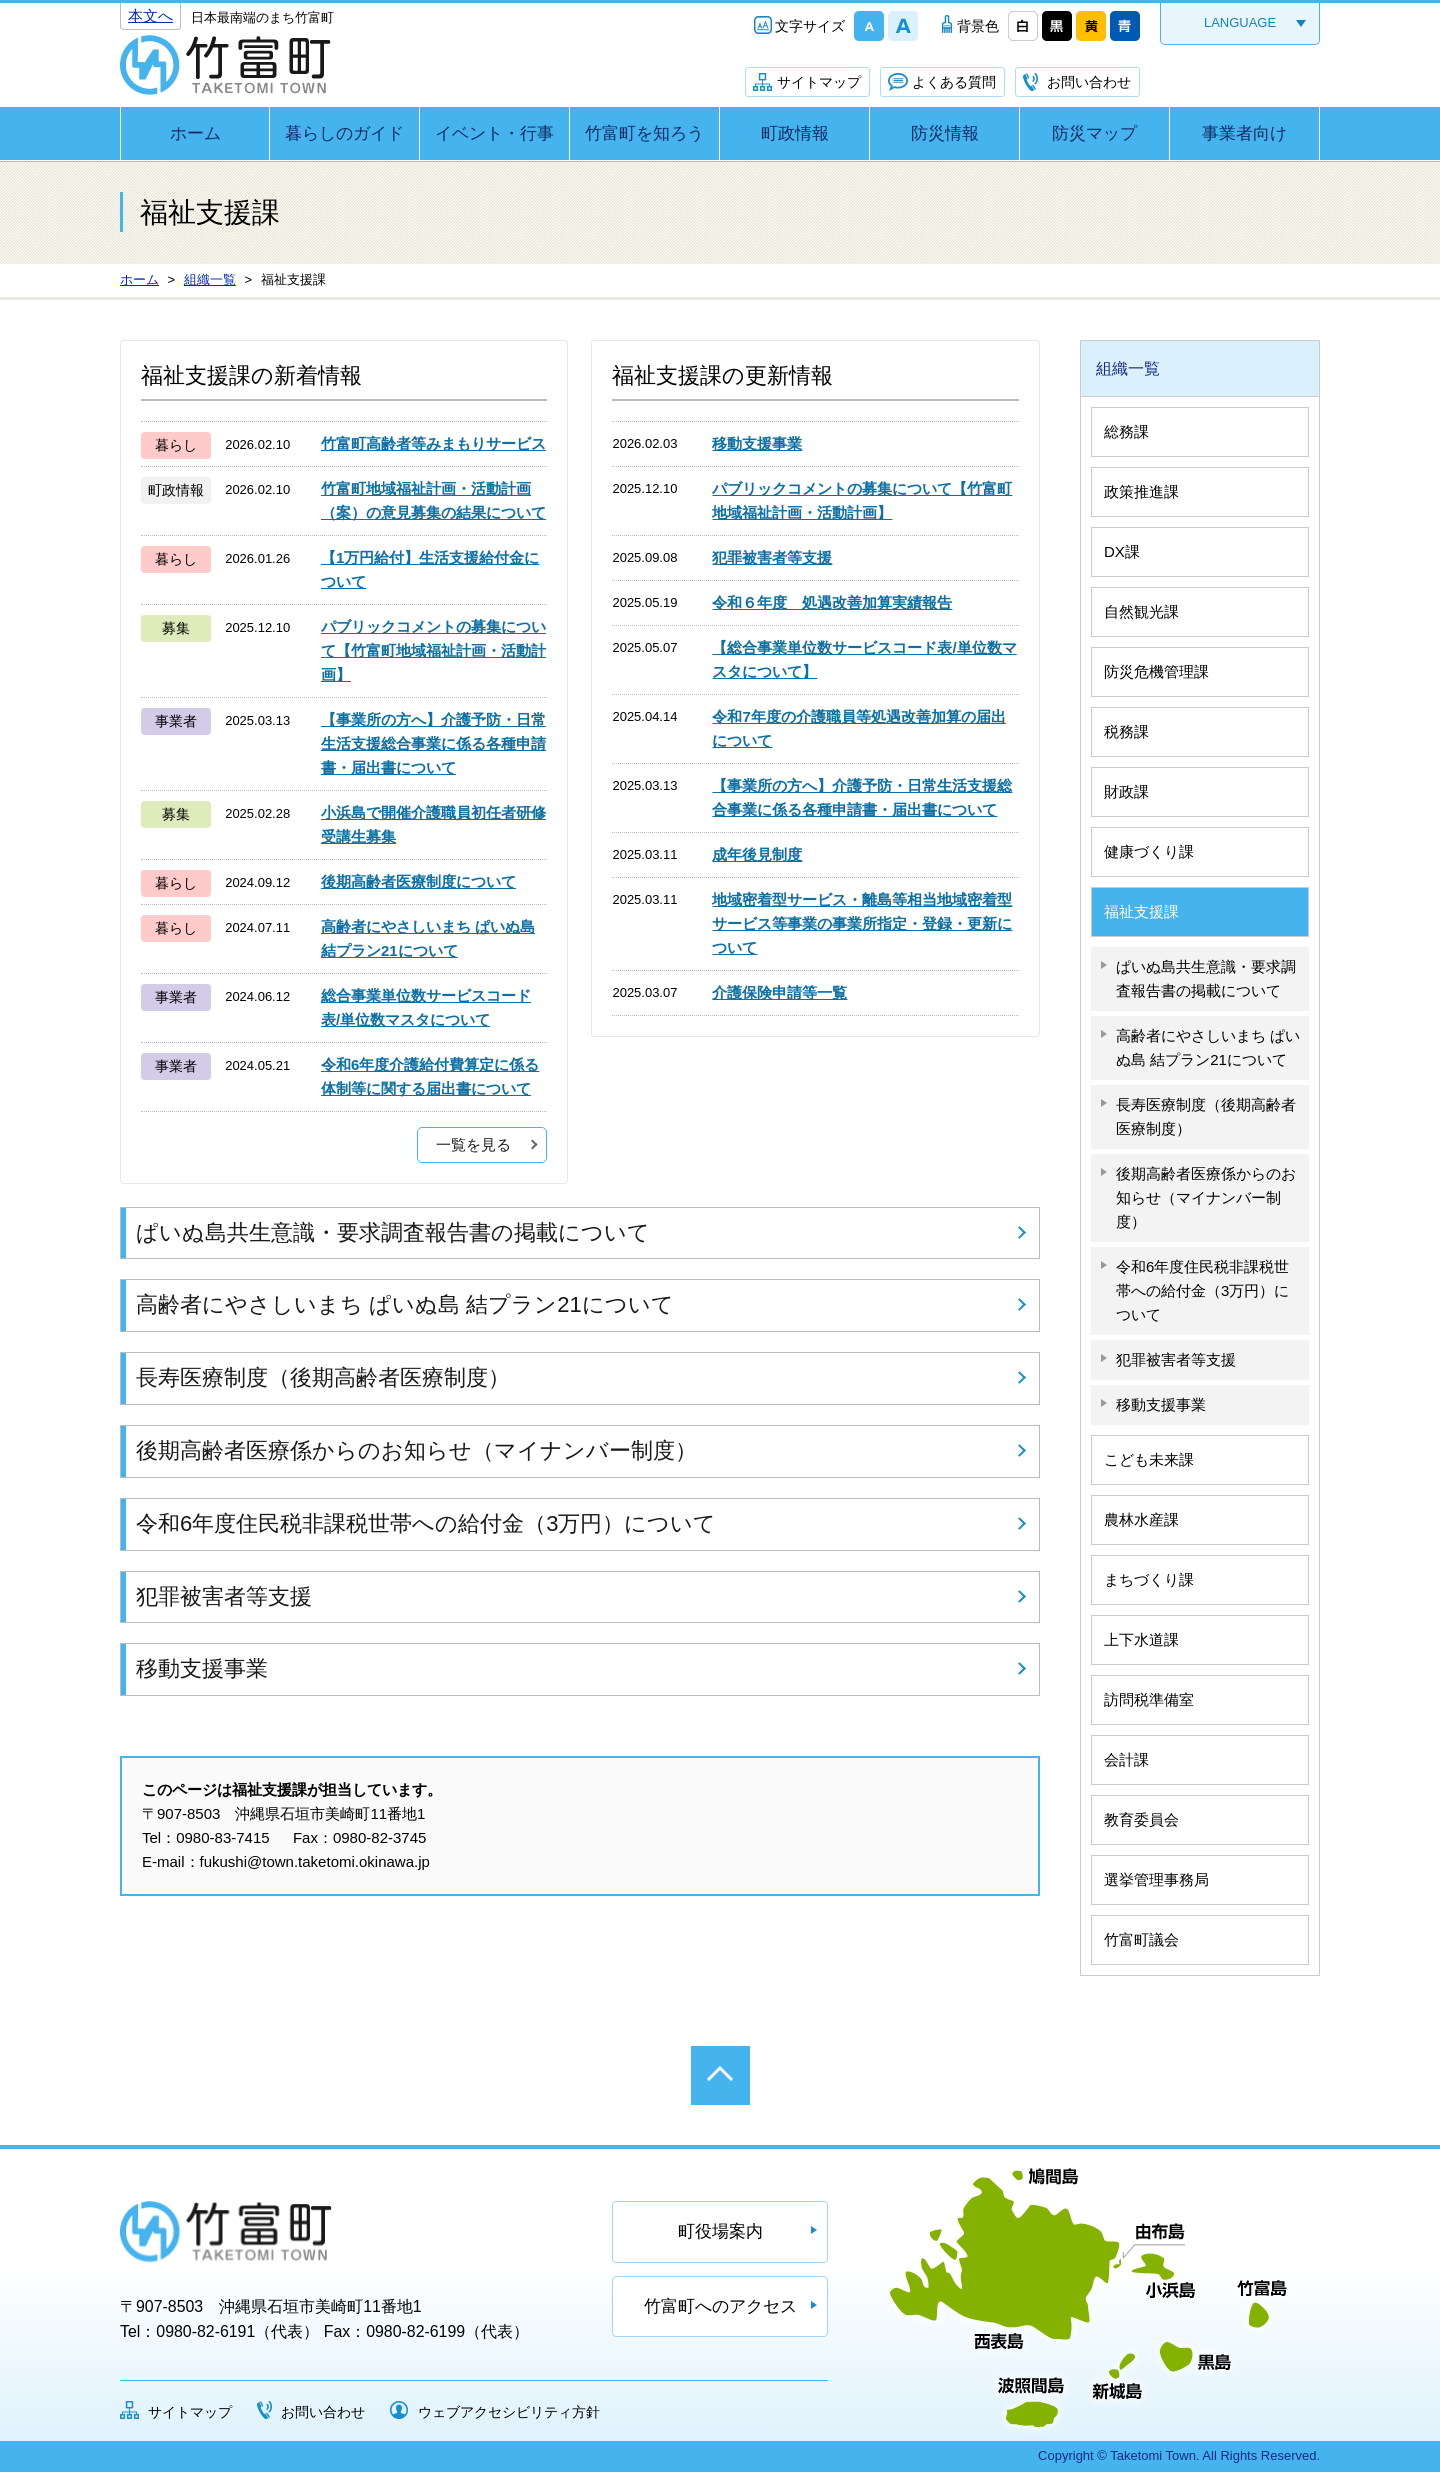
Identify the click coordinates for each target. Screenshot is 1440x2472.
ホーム (195, 133)
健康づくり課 (1149, 851)
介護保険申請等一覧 (779, 992)
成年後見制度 (757, 854)
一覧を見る (473, 1144)
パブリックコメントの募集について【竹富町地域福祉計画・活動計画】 (433, 650)
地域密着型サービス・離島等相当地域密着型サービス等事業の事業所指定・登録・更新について (862, 923)
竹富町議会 (1141, 1939)
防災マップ (1094, 133)
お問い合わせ (1089, 82)
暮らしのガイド (344, 133)
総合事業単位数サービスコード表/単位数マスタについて (426, 1007)
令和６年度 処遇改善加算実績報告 (832, 602)
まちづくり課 (1149, 1579)
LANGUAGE (1240, 22)
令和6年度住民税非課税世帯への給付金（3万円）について (426, 1523)
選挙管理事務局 (1156, 1879)
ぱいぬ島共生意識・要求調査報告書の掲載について (393, 1232)
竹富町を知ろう (644, 133)
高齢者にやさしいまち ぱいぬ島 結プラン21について (428, 938)
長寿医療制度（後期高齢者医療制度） (323, 1377)
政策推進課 (1141, 491)
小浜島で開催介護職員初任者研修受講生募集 (433, 824)
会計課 (1126, 1759)
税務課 (1126, 731)
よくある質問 (954, 82)
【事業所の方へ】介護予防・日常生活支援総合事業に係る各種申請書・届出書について (433, 743)
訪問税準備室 (1149, 1699)
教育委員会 (1141, 1819)
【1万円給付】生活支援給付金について (430, 569)
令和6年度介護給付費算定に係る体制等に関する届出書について (430, 1076)
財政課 (1126, 791)
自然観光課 (1141, 611)
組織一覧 (1128, 368)
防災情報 (945, 133)
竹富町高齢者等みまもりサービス (433, 443)
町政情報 (795, 133)
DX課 (1122, 551)
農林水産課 (1141, 1519)
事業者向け (1244, 133)
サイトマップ (819, 82)
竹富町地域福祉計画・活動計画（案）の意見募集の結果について (433, 500)
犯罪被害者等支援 (772, 557)
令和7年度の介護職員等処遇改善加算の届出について (858, 728)
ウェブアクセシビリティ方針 (509, 2412)
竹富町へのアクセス (720, 2306)
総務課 (1126, 431)
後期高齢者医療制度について (418, 881)
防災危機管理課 (1156, 671)
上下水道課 (1141, 1639)
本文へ (150, 15)
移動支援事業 (757, 443)
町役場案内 (720, 2231)
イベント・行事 (494, 133)
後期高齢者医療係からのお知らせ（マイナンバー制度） (416, 1450)
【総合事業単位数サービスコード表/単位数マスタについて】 (864, 659)
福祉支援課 (1141, 911)
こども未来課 (1149, 1459)
